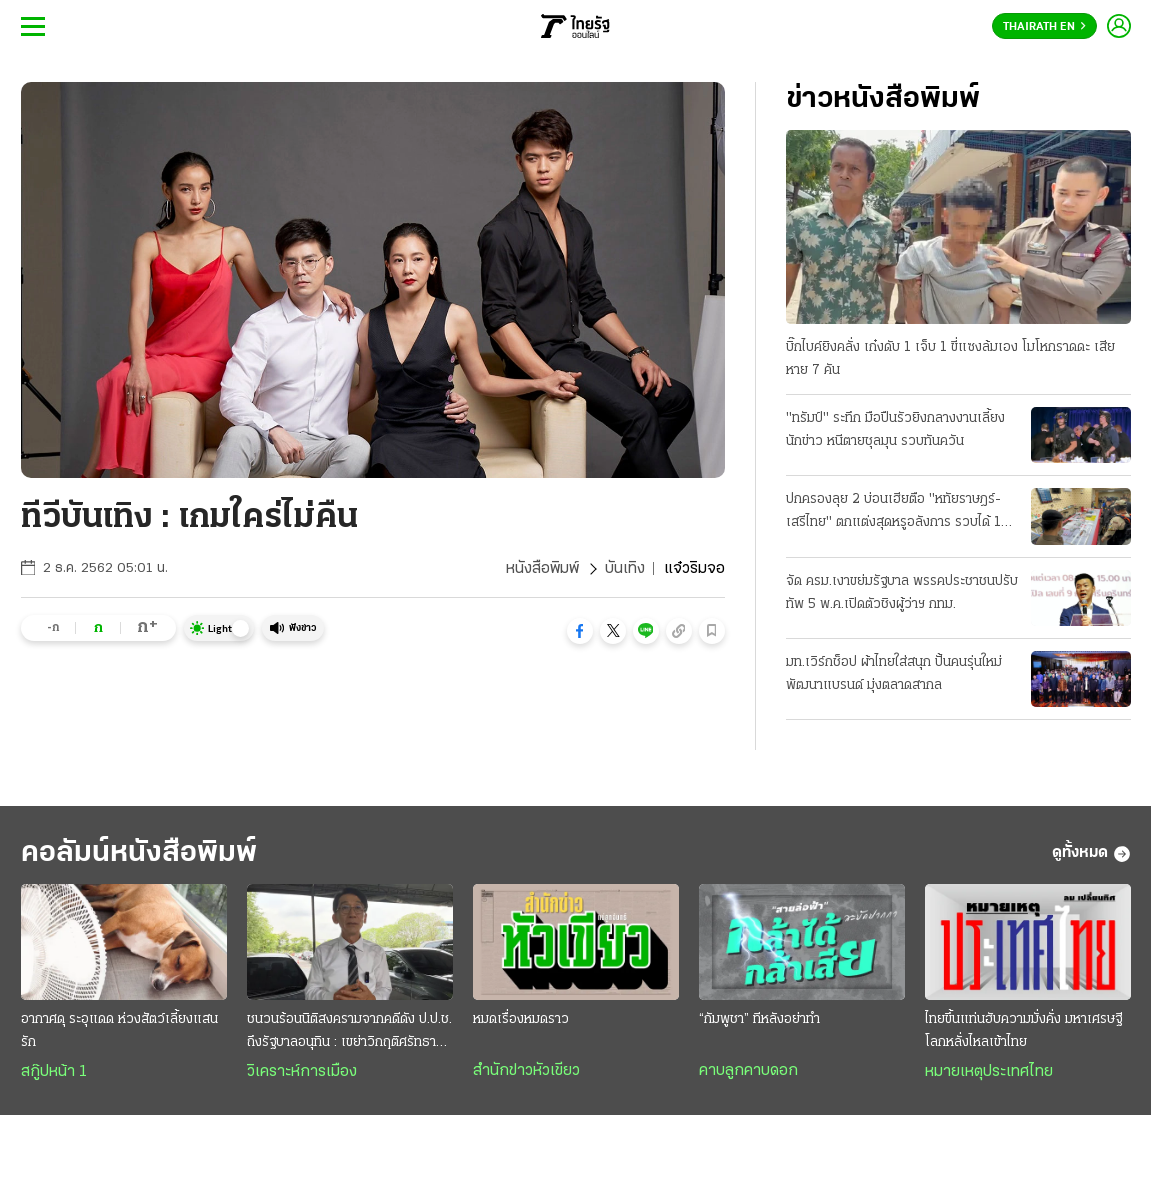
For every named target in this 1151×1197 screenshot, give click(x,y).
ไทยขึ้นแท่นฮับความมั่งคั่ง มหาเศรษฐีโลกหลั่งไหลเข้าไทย (1023, 1031)
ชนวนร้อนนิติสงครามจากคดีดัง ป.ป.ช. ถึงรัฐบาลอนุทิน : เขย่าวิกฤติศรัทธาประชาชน (349, 1033)
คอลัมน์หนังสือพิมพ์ (139, 853)
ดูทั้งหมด (1091, 854)
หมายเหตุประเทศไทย (989, 1072)
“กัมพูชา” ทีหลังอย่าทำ (759, 1019)
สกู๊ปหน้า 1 (54, 1072)
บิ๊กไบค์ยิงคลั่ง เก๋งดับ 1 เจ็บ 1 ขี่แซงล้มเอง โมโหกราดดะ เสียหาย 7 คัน (950, 359)
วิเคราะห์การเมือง (302, 1072)
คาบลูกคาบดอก (748, 1071)
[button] (580, 631)
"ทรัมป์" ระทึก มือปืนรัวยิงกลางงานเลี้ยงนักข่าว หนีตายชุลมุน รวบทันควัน (895, 430)
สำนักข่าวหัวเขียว (526, 1071)
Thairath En (1044, 27)
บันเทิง (625, 569)
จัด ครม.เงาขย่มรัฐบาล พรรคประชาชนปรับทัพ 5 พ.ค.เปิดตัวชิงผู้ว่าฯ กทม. (902, 593)
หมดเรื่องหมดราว (521, 1019)
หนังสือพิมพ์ (542, 569)
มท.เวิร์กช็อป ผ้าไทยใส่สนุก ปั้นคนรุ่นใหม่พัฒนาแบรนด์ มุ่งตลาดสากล (894, 674)
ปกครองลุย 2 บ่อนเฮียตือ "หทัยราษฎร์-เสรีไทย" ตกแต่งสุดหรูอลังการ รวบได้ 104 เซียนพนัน (902, 513)
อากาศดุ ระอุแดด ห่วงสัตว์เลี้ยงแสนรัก (119, 1031)
